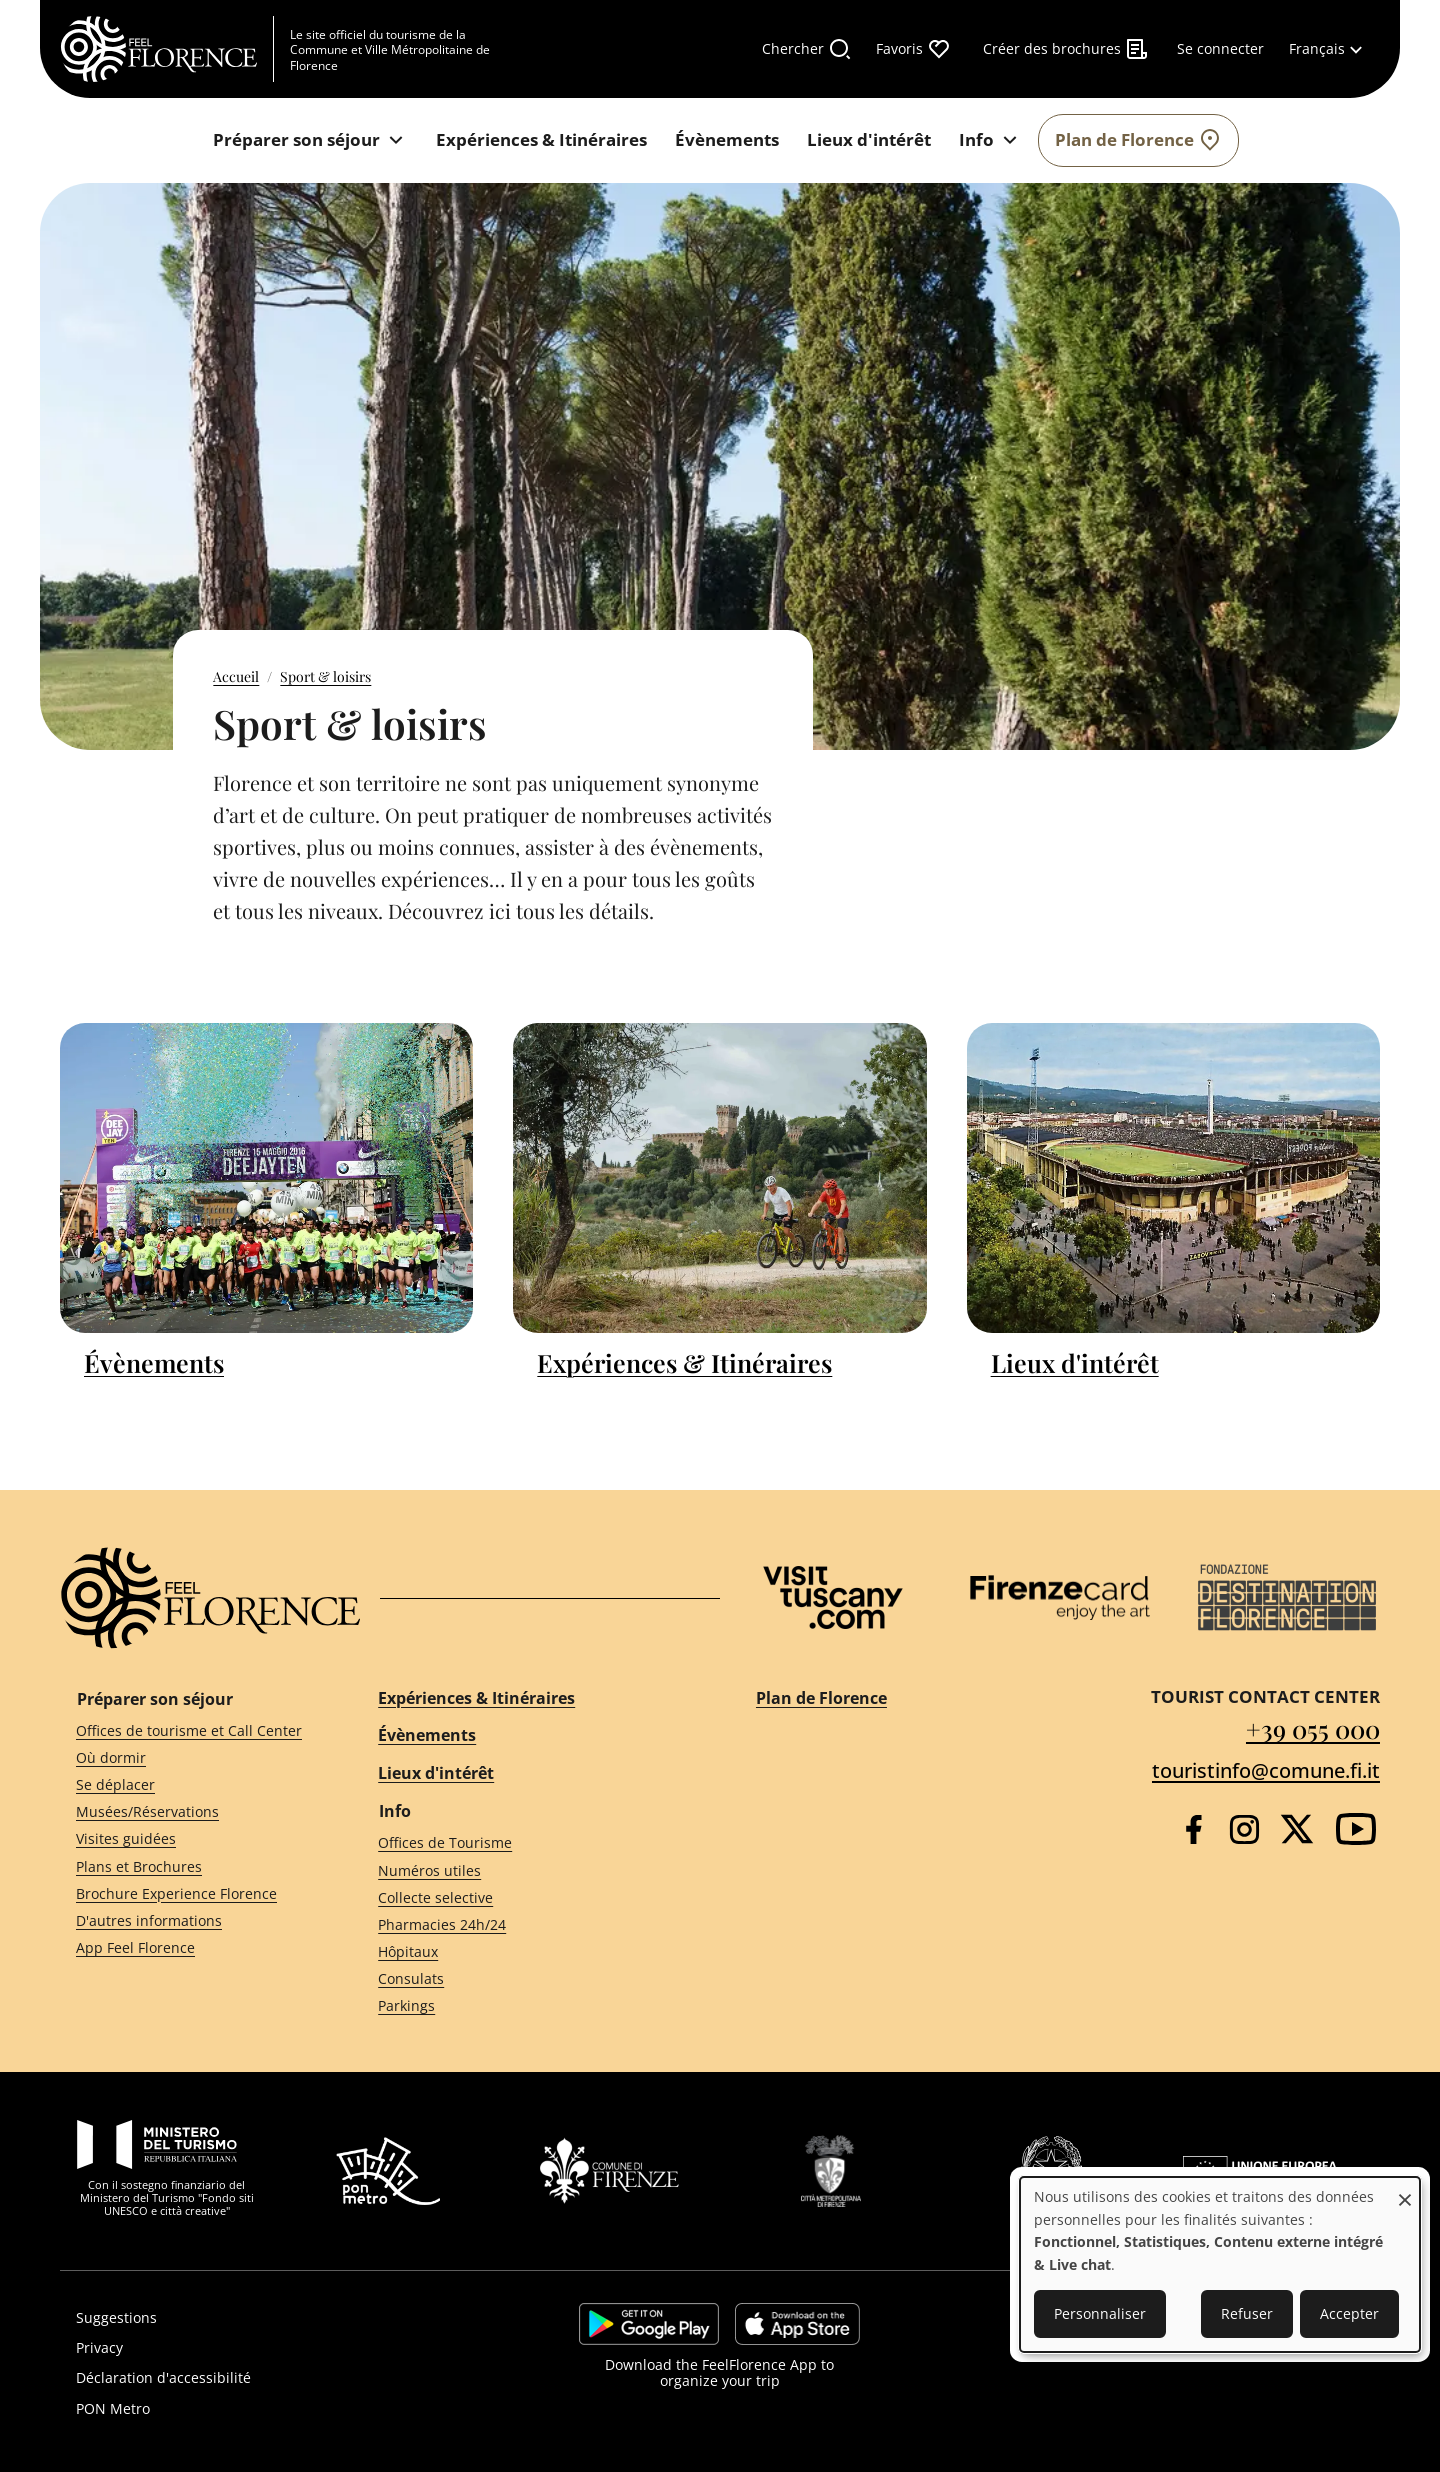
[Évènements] (727, 140)
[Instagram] (1244, 1829)
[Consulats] (531, 1979)
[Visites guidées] (191, 1839)
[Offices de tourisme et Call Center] (191, 1730)
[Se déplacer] (191, 1785)
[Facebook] (1193, 1829)
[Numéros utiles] (531, 1870)
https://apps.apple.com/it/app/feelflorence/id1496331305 (797, 2324)
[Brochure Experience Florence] (191, 1893)
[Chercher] (807, 49)
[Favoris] (913, 49)
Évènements (154, 1362)
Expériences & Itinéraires (684, 1362)
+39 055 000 (1313, 1728)
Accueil (236, 676)
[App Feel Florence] (191, 1948)
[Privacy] (266, 2348)
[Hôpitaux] (531, 1952)
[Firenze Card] (1060, 1598)
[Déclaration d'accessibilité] (266, 2378)
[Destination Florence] (1287, 1597)
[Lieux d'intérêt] (869, 140)
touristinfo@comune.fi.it (1266, 1770)
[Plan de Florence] (1138, 140)
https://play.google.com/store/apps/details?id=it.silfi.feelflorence (649, 2324)
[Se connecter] (1220, 49)
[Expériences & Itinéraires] (541, 140)
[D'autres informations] (191, 1920)
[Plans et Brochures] (191, 1866)
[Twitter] (1297, 1829)
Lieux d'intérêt (1075, 1362)
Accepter (1349, 2313)
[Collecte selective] (531, 1897)
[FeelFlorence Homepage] (167, 49)
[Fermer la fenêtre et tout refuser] (1405, 2189)
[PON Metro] (266, 2409)
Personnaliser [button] (1100, 2313)
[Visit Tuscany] (833, 1597)
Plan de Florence (821, 1698)
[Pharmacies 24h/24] (531, 1925)
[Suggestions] (266, 2318)
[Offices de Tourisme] (531, 1843)
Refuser (1247, 2313)
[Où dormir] (191, 1757)
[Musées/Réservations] (191, 1812)
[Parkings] (531, 2006)
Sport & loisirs (325, 676)
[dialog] (1220, 2264)
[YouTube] (1356, 1829)
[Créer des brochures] (1066, 49)
